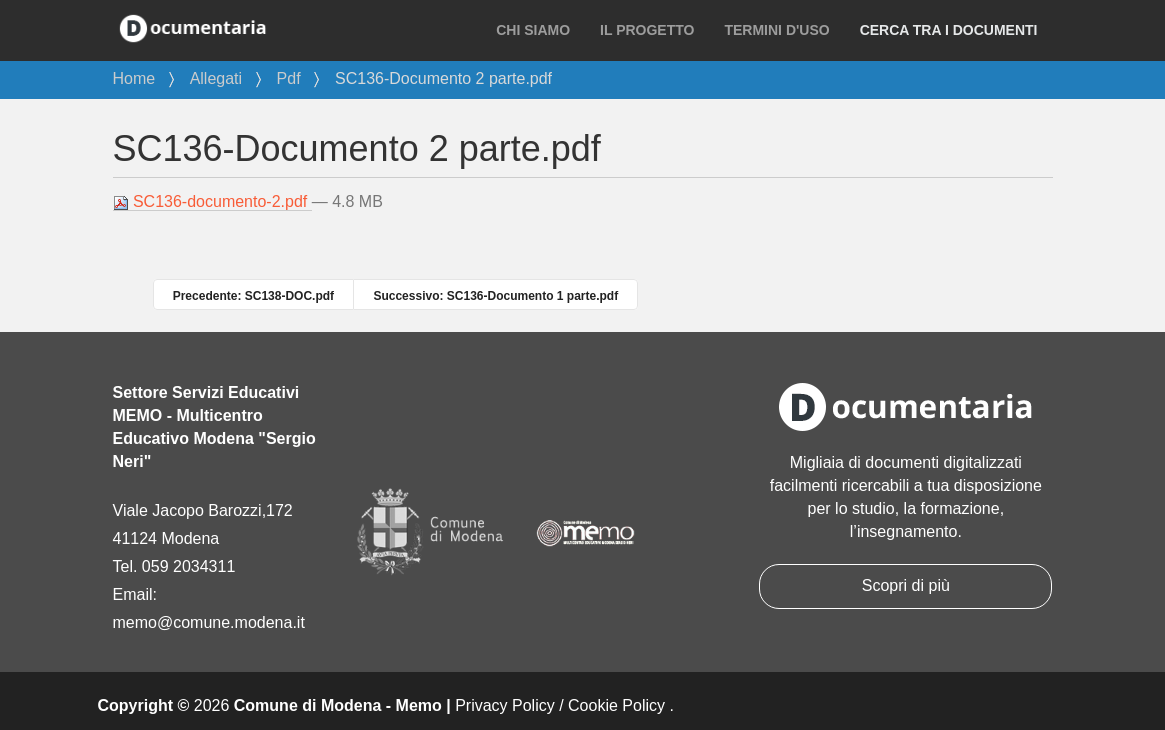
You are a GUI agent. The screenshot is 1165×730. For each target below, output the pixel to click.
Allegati (216, 78)
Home (134, 78)
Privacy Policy (505, 705)
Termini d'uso (776, 30)
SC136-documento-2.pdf (212, 202)
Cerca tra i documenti (949, 30)
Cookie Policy (616, 705)
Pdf (289, 78)
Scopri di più (906, 585)
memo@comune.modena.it (209, 622)
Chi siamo (533, 30)
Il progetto (647, 30)
